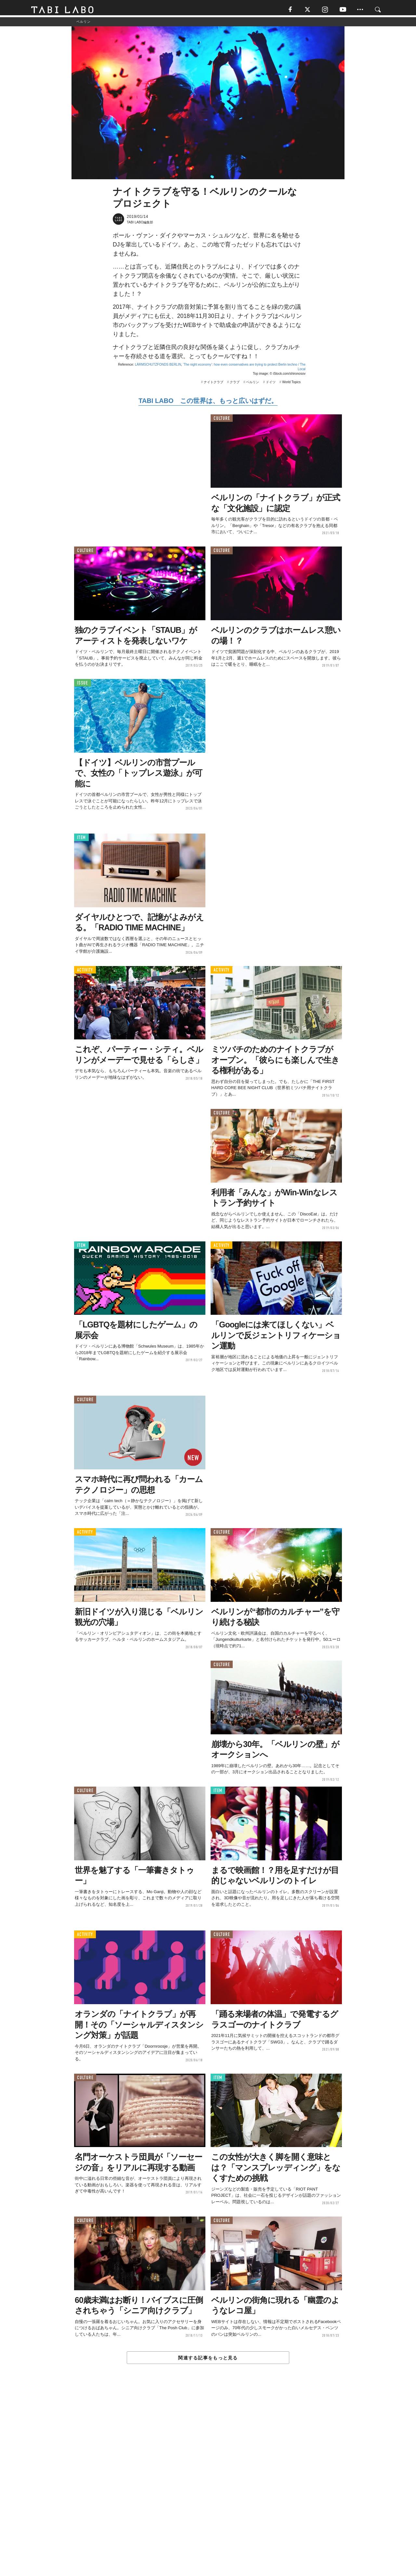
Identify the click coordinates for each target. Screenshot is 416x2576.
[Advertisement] (208, 2485)
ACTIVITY (85, 972)
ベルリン (252, 384)
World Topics (291, 384)
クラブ (235, 384)
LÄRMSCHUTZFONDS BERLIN (158, 367)
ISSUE (82, 685)
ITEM (81, 839)
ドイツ (271, 384)
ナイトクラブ (213, 384)
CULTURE (222, 420)
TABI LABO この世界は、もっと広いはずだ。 (207, 403)
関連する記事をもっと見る (208, 2360)
